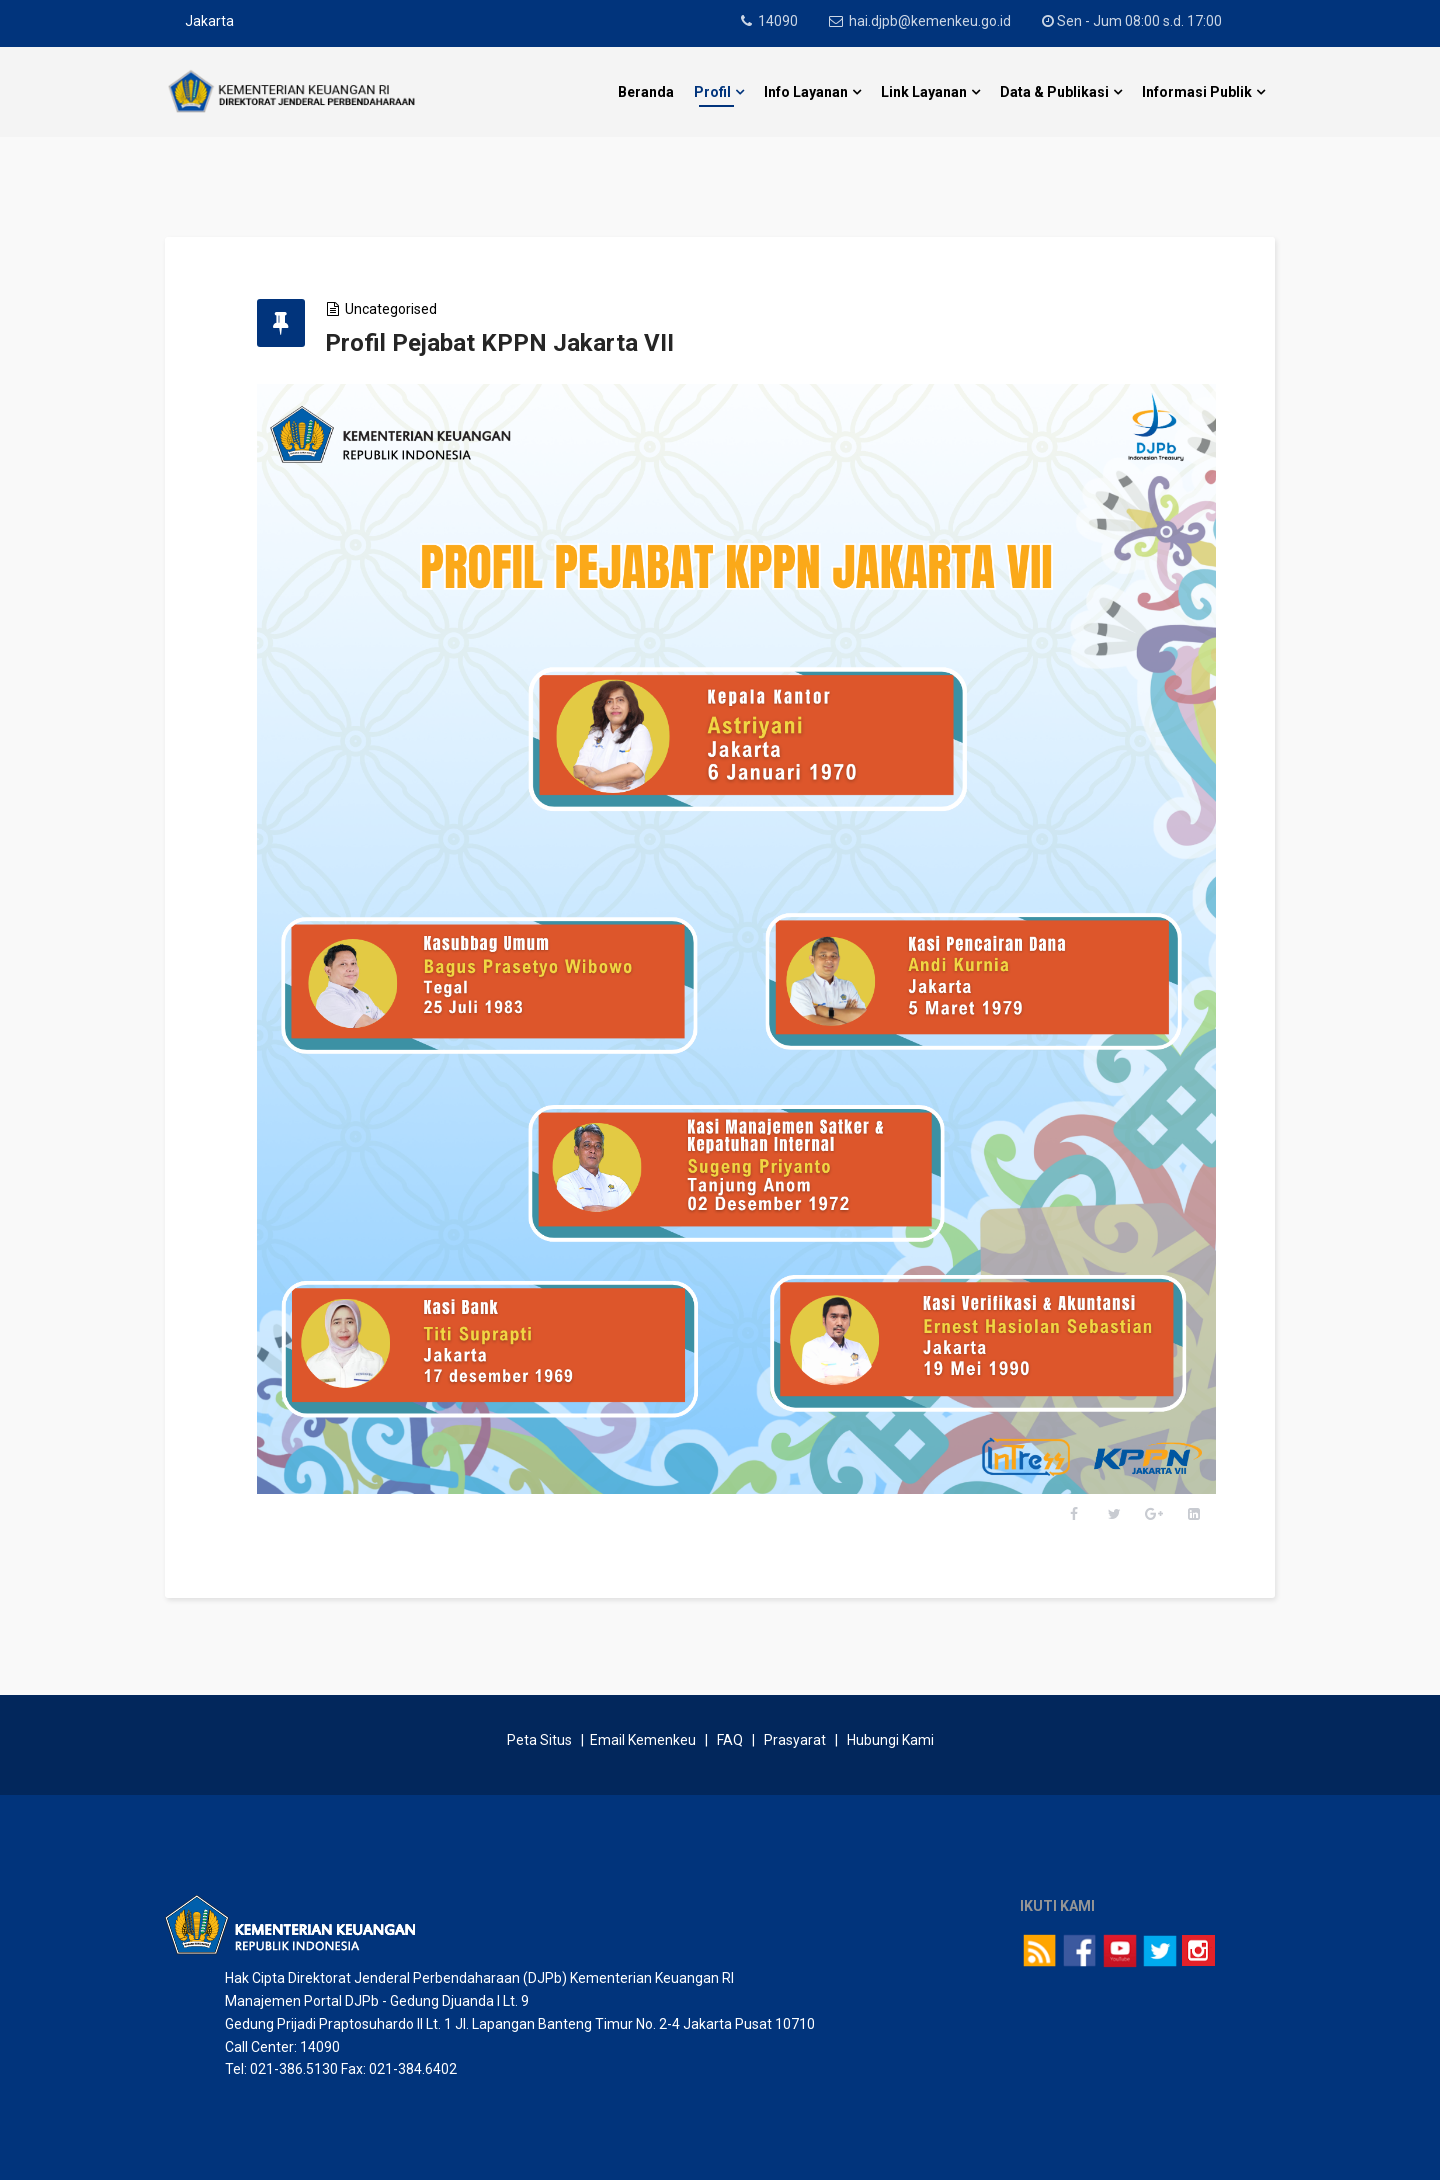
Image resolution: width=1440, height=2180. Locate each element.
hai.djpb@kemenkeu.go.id (934, 21)
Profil (712, 92)
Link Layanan (924, 92)
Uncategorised (402, 309)
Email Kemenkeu (643, 1726)
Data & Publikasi (1054, 92)
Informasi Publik (1197, 92)
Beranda (646, 92)
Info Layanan (806, 92)
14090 (780, 21)
